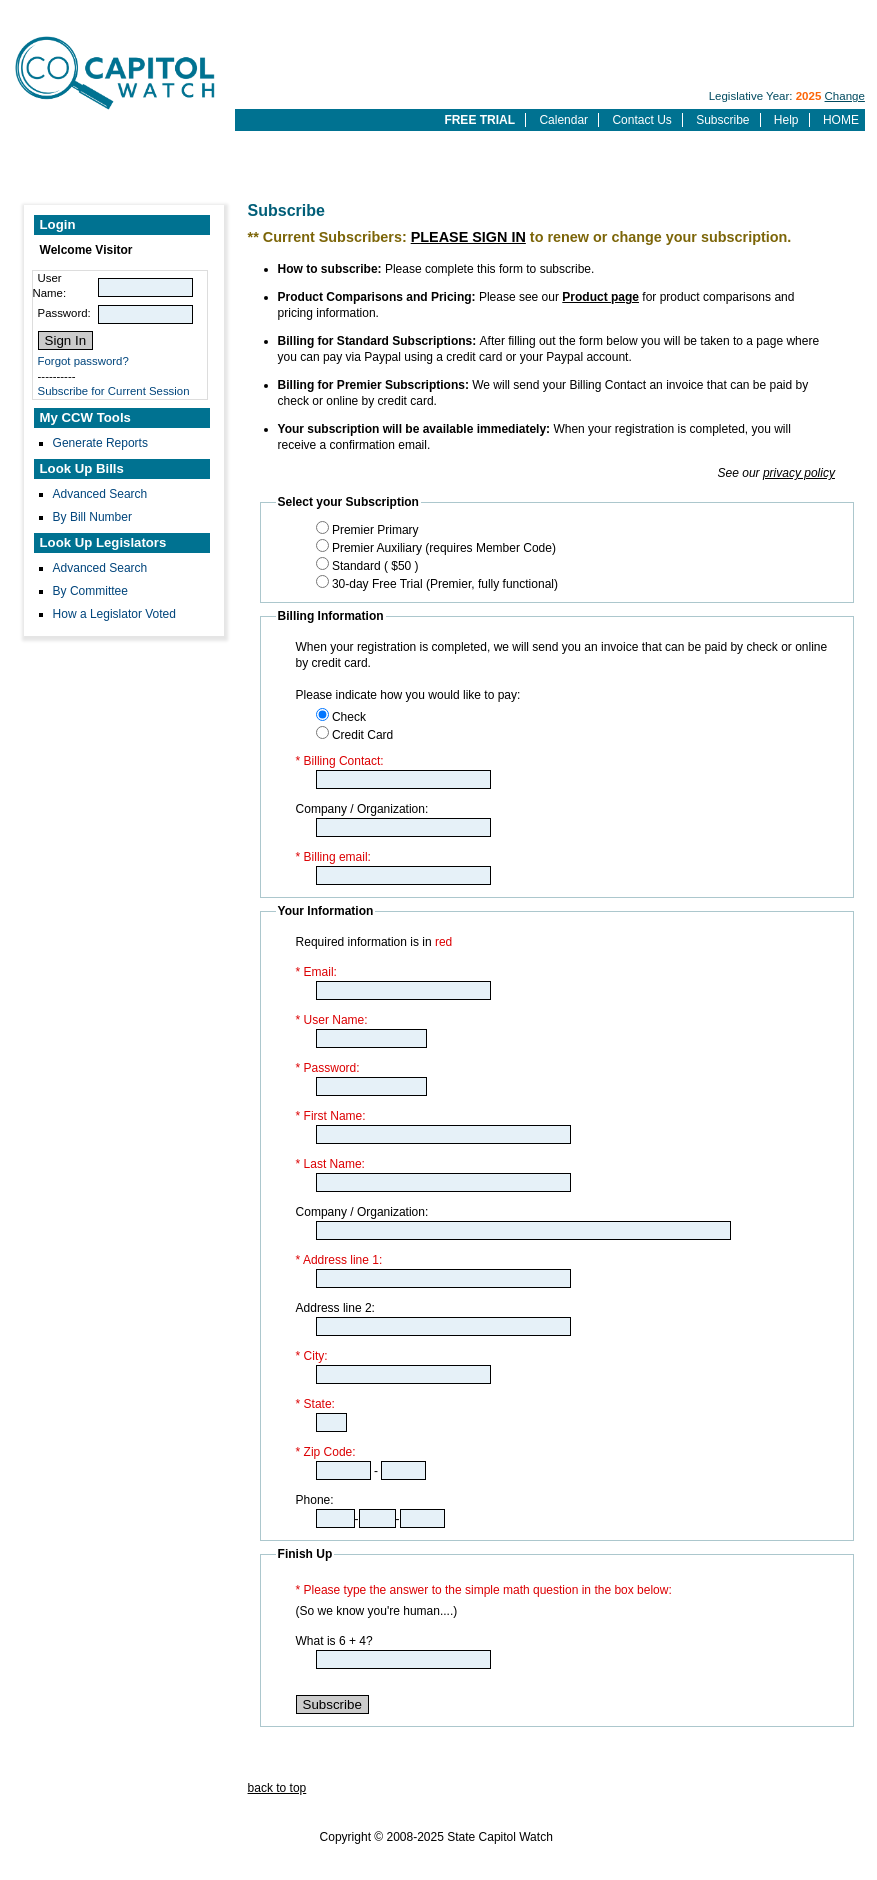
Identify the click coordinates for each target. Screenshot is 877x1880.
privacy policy (799, 473)
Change (845, 96)
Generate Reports (100, 443)
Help (786, 120)
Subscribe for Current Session (114, 391)
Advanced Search (100, 494)
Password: (64, 313)
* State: (315, 1404)
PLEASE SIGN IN (468, 237)
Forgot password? (83, 361)
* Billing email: (333, 857)
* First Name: (331, 1116)
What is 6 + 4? (334, 1641)
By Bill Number (92, 517)
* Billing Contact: (340, 761)
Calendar (563, 120)
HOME (841, 120)
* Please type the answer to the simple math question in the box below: (484, 1590)
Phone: (315, 1500)
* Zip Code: (326, 1452)
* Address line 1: (339, 1260)
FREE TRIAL (479, 120)
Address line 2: (335, 1308)
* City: (312, 1356)
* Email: (316, 972)
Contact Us (641, 120)
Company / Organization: (362, 809)
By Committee (90, 591)
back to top (277, 1788)
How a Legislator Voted (114, 614)
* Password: (328, 1068)
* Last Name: (330, 1164)
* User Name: (332, 1020)
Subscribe (722, 120)
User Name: (50, 285)
